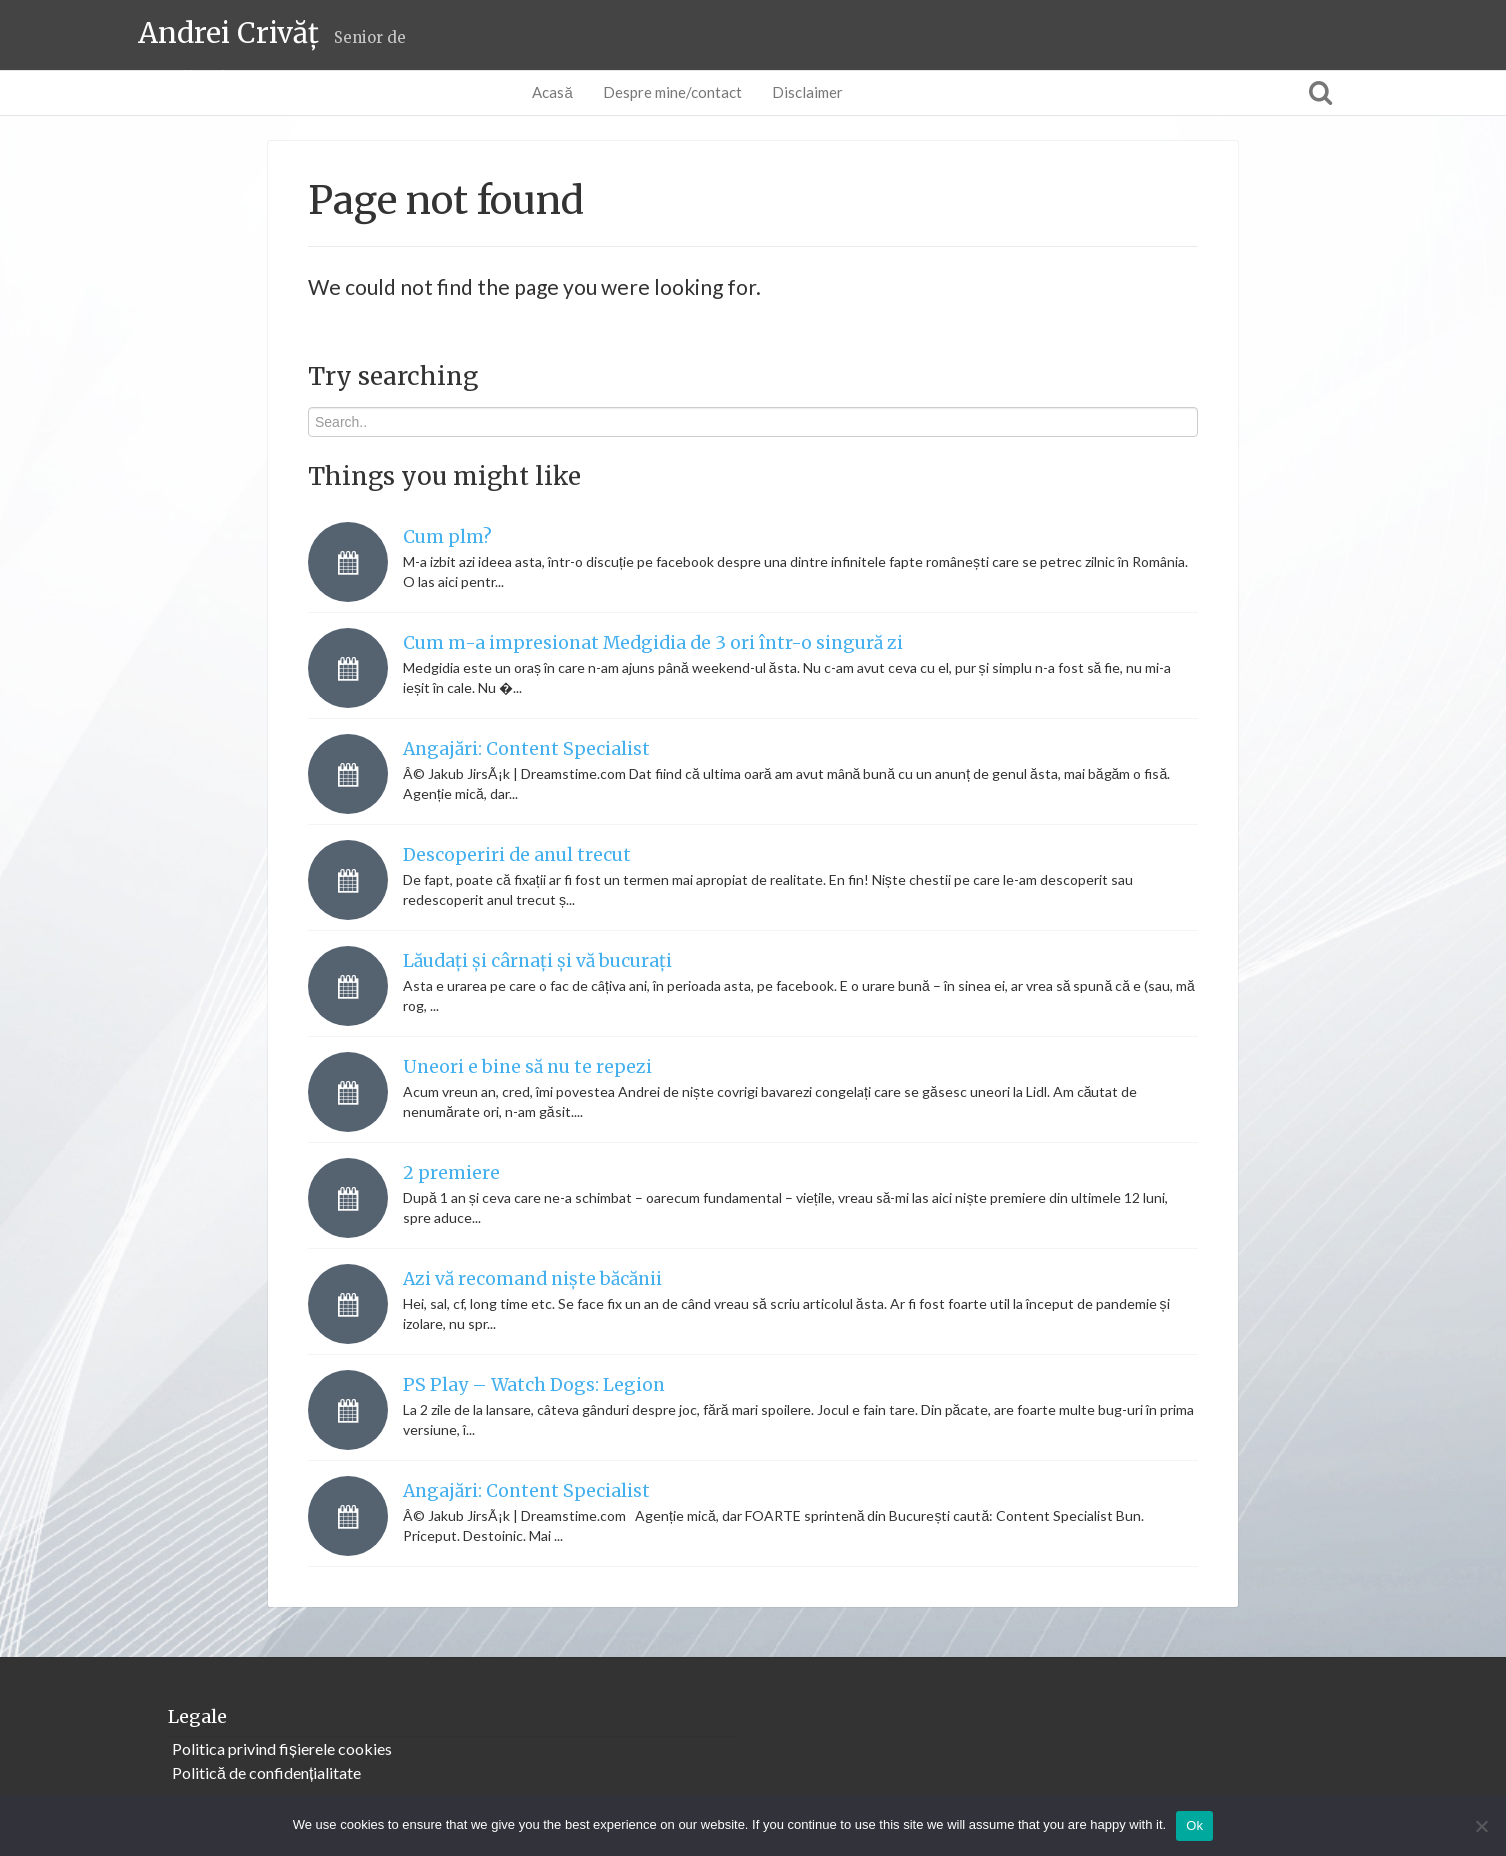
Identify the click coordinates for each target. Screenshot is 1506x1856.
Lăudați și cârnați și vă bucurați (537, 961)
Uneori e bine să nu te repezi (527, 1067)
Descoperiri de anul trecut (517, 855)
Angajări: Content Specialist (526, 749)
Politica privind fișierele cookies (282, 1748)
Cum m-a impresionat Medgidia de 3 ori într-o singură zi (653, 643)
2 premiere (451, 1173)
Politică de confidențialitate (266, 1772)
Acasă (552, 92)
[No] (1481, 1826)
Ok (1194, 1825)
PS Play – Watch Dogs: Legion (534, 1385)
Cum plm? (447, 537)
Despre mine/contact (672, 92)
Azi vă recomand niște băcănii (532, 1279)
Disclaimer (807, 92)
